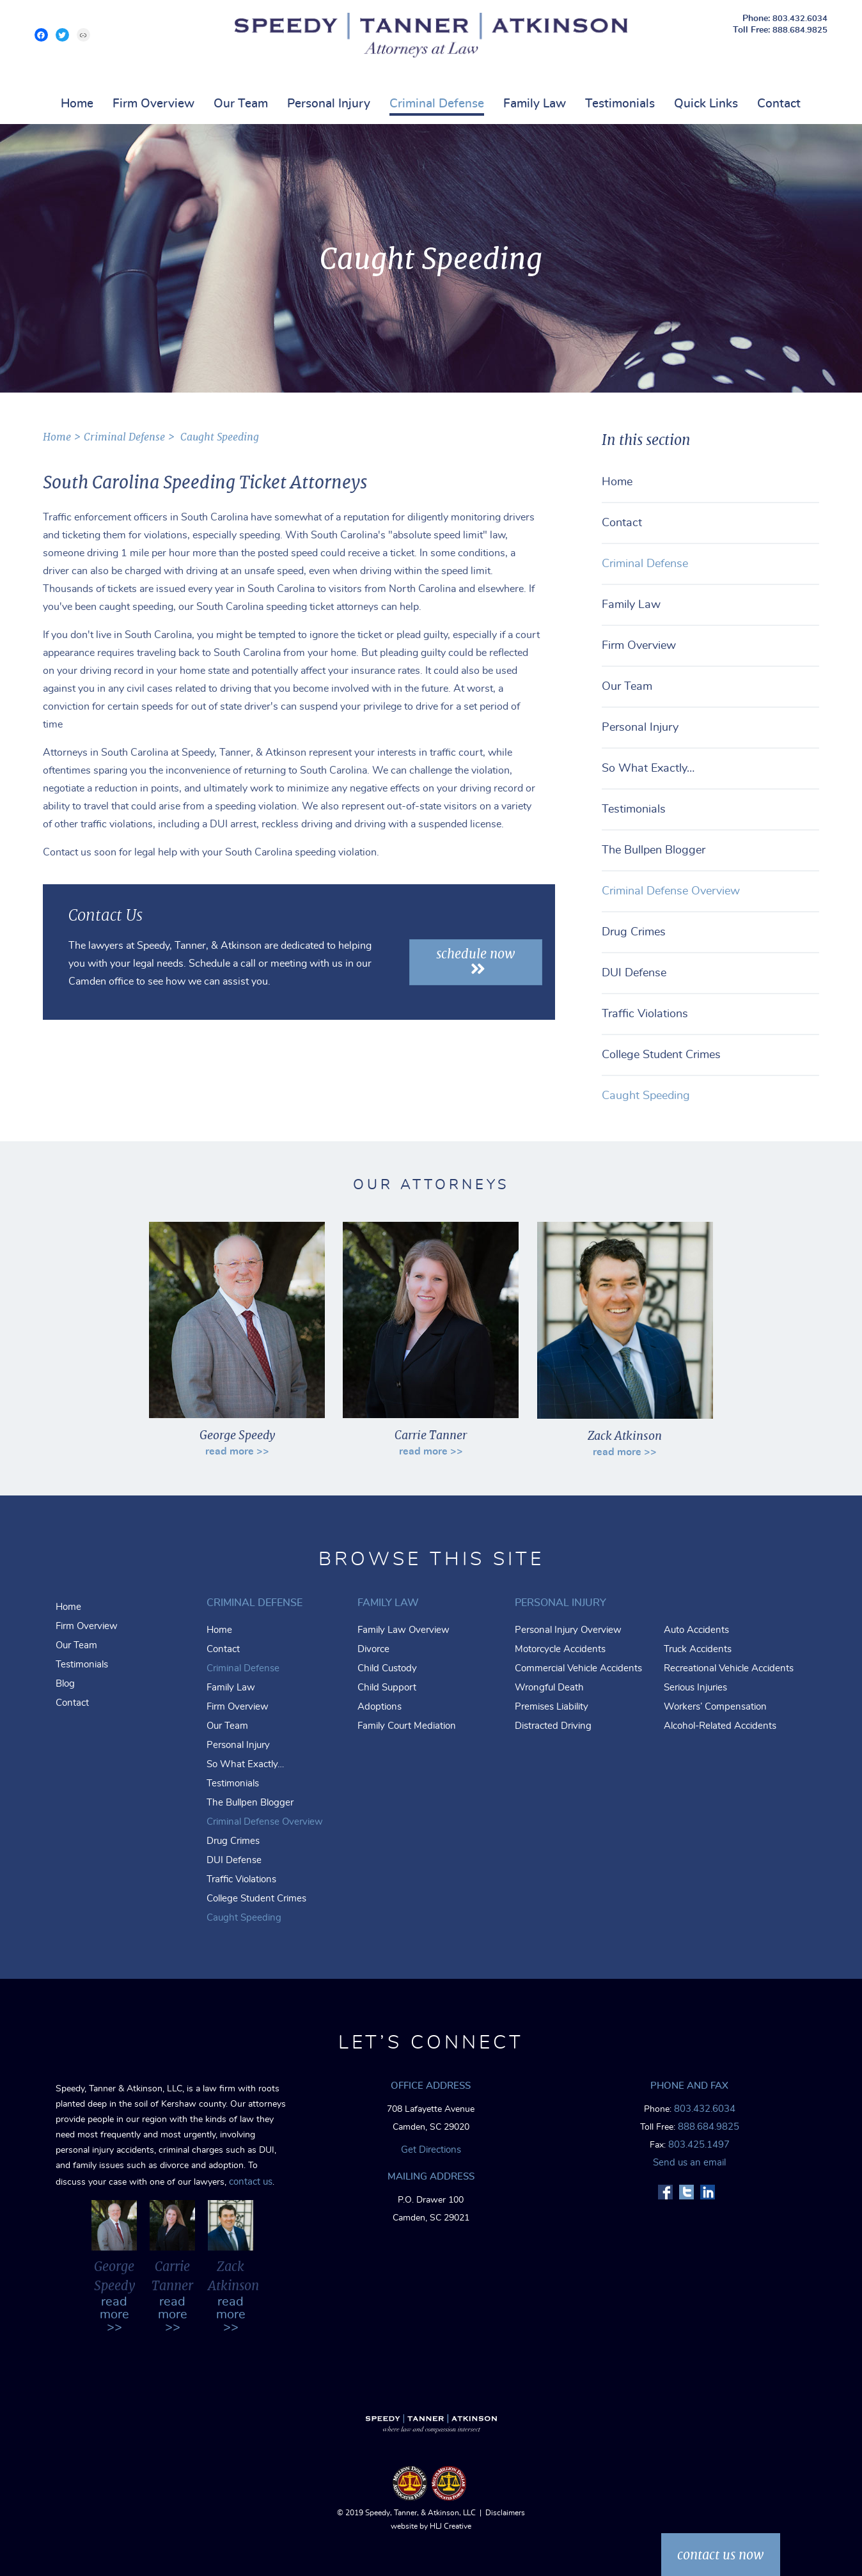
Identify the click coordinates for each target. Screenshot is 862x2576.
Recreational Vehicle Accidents (729, 1668)
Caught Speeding (219, 437)
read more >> (237, 1451)
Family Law (534, 104)
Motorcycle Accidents (560, 1649)
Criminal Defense (436, 104)
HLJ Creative (450, 2526)
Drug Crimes (634, 932)
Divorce (373, 1649)
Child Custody (387, 1668)
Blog (65, 1684)
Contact (779, 104)
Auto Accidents (696, 1630)
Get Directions (431, 2150)
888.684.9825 (799, 30)
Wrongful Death (549, 1687)
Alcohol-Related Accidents (720, 1726)
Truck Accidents (698, 1649)
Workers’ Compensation (715, 1707)
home (57, 437)
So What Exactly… (648, 768)
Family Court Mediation (406, 1726)
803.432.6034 (799, 19)
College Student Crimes (661, 1055)
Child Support (386, 1687)
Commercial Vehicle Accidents (578, 1668)
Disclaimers (505, 2513)
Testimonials (620, 104)
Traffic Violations (645, 1014)
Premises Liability (551, 1707)
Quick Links (706, 104)
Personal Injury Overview (568, 1630)
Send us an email (689, 2162)
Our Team (241, 104)
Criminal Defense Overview (671, 891)
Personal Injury (328, 104)
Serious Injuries (695, 1687)
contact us (250, 2182)
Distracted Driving (553, 1726)
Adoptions (379, 1707)
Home (77, 104)
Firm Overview (153, 104)
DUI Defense (634, 973)
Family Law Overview (403, 1630)
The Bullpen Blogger (653, 850)
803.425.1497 (699, 2145)
